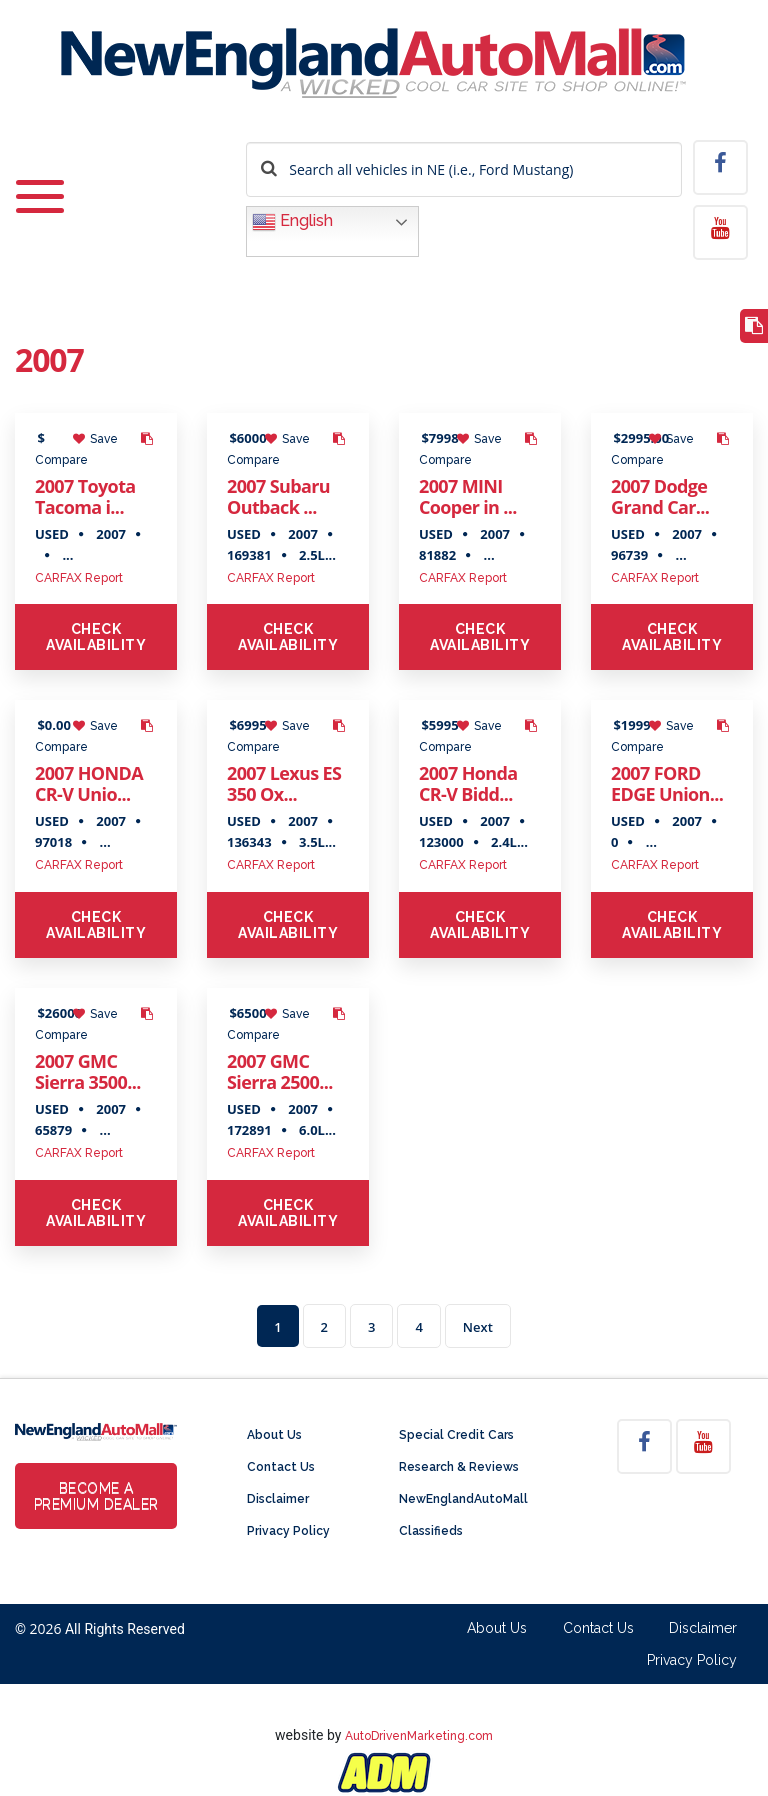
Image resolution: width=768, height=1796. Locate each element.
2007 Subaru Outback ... (278, 496)
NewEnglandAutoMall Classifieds (463, 1515)
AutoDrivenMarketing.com (419, 1736)
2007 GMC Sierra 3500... (88, 1071)
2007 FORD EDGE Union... (667, 783)
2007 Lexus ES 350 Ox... (284, 783)
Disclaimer (278, 1499)
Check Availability (96, 637)
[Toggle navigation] (40, 183)
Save (95, 439)
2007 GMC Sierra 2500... (280, 1071)
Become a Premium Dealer (96, 1496)
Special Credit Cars (456, 1435)
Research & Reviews (459, 1467)
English (292, 222)
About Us (274, 1435)
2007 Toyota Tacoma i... (85, 496)
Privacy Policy (288, 1531)
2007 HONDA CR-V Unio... (89, 783)
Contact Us (281, 1467)
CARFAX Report (79, 578)
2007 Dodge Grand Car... (660, 496)
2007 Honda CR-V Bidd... (468, 783)
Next (478, 1327)
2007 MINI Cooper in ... (468, 496)
